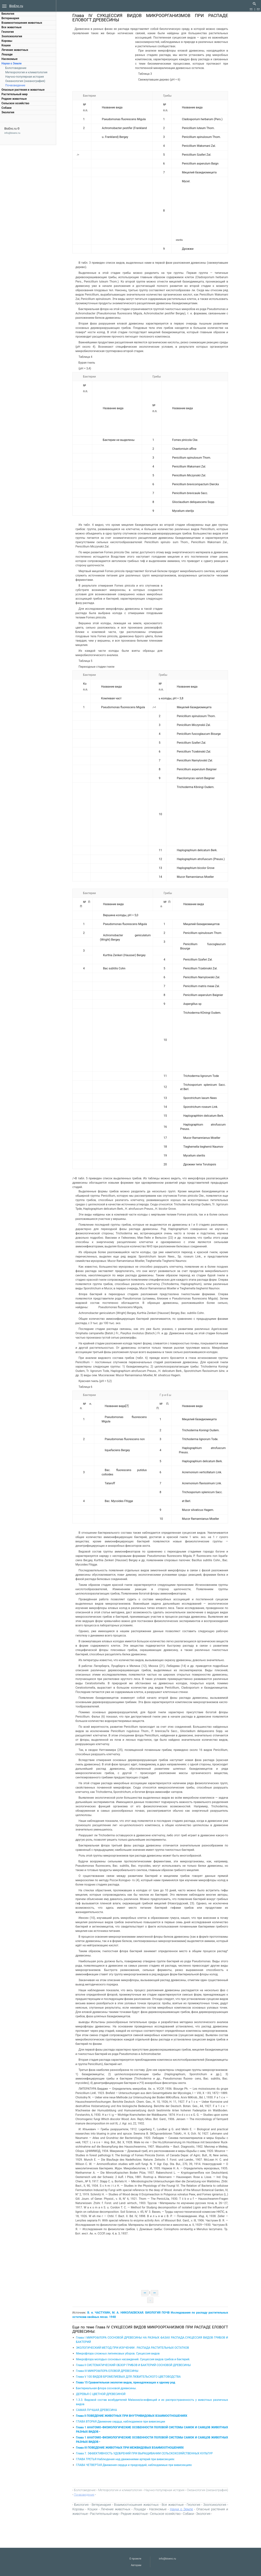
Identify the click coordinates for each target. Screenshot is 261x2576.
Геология (7, 31)
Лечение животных (14, 50)
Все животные (11, 27)
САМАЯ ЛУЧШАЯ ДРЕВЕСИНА (102, 2410)
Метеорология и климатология (26, 72)
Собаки (6, 107)
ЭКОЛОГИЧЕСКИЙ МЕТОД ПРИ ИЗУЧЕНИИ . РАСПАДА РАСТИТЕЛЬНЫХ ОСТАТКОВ (138, 2347)
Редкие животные (14, 98)
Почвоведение (15, 85)
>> (258, 8)
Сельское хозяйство (15, 103)
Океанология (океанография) (25, 81)
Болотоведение (15, 68)
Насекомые (9, 59)
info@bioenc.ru (12, 133)
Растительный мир (14, 94)
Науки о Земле (11, 63)
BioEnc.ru (16, 6)
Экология (7, 112)
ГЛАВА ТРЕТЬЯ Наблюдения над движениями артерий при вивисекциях (131, 2459)
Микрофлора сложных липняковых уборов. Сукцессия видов (124, 2353)
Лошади (7, 54)
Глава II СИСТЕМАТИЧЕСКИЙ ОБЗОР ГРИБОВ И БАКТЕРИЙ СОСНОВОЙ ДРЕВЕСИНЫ (139, 2365)
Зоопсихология (11, 36)
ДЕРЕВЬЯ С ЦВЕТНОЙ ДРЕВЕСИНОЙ (107, 2394)
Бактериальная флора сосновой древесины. (112, 2388)
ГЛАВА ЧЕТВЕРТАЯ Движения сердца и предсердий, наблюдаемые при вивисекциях (140, 2465)
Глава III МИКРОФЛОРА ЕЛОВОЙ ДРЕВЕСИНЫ (113, 2371)
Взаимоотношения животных (21, 22)
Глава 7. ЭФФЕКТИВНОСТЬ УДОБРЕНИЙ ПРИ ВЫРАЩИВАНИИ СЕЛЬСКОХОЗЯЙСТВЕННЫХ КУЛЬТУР (150, 2453)
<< (251, 8)
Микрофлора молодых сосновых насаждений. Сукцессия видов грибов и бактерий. (139, 2359)
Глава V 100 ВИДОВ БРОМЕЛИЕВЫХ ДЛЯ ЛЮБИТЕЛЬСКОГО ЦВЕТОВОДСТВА (134, 2376)
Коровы (6, 41)
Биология (7, 13)
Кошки (6, 45)
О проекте (135, 2558)
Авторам (136, 2565)
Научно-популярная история (24, 76)
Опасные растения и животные (23, 89)
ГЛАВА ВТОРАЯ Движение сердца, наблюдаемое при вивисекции (126, 2421)
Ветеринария (10, 18)
